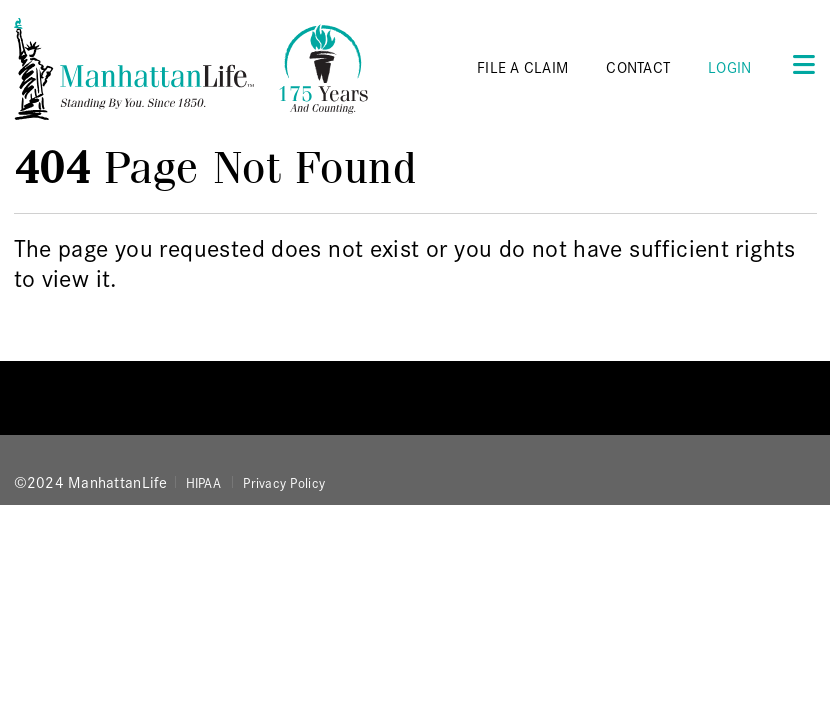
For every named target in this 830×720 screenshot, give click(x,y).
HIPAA (203, 482)
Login (729, 66)
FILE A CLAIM (522, 66)
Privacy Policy (284, 482)
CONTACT (638, 66)
